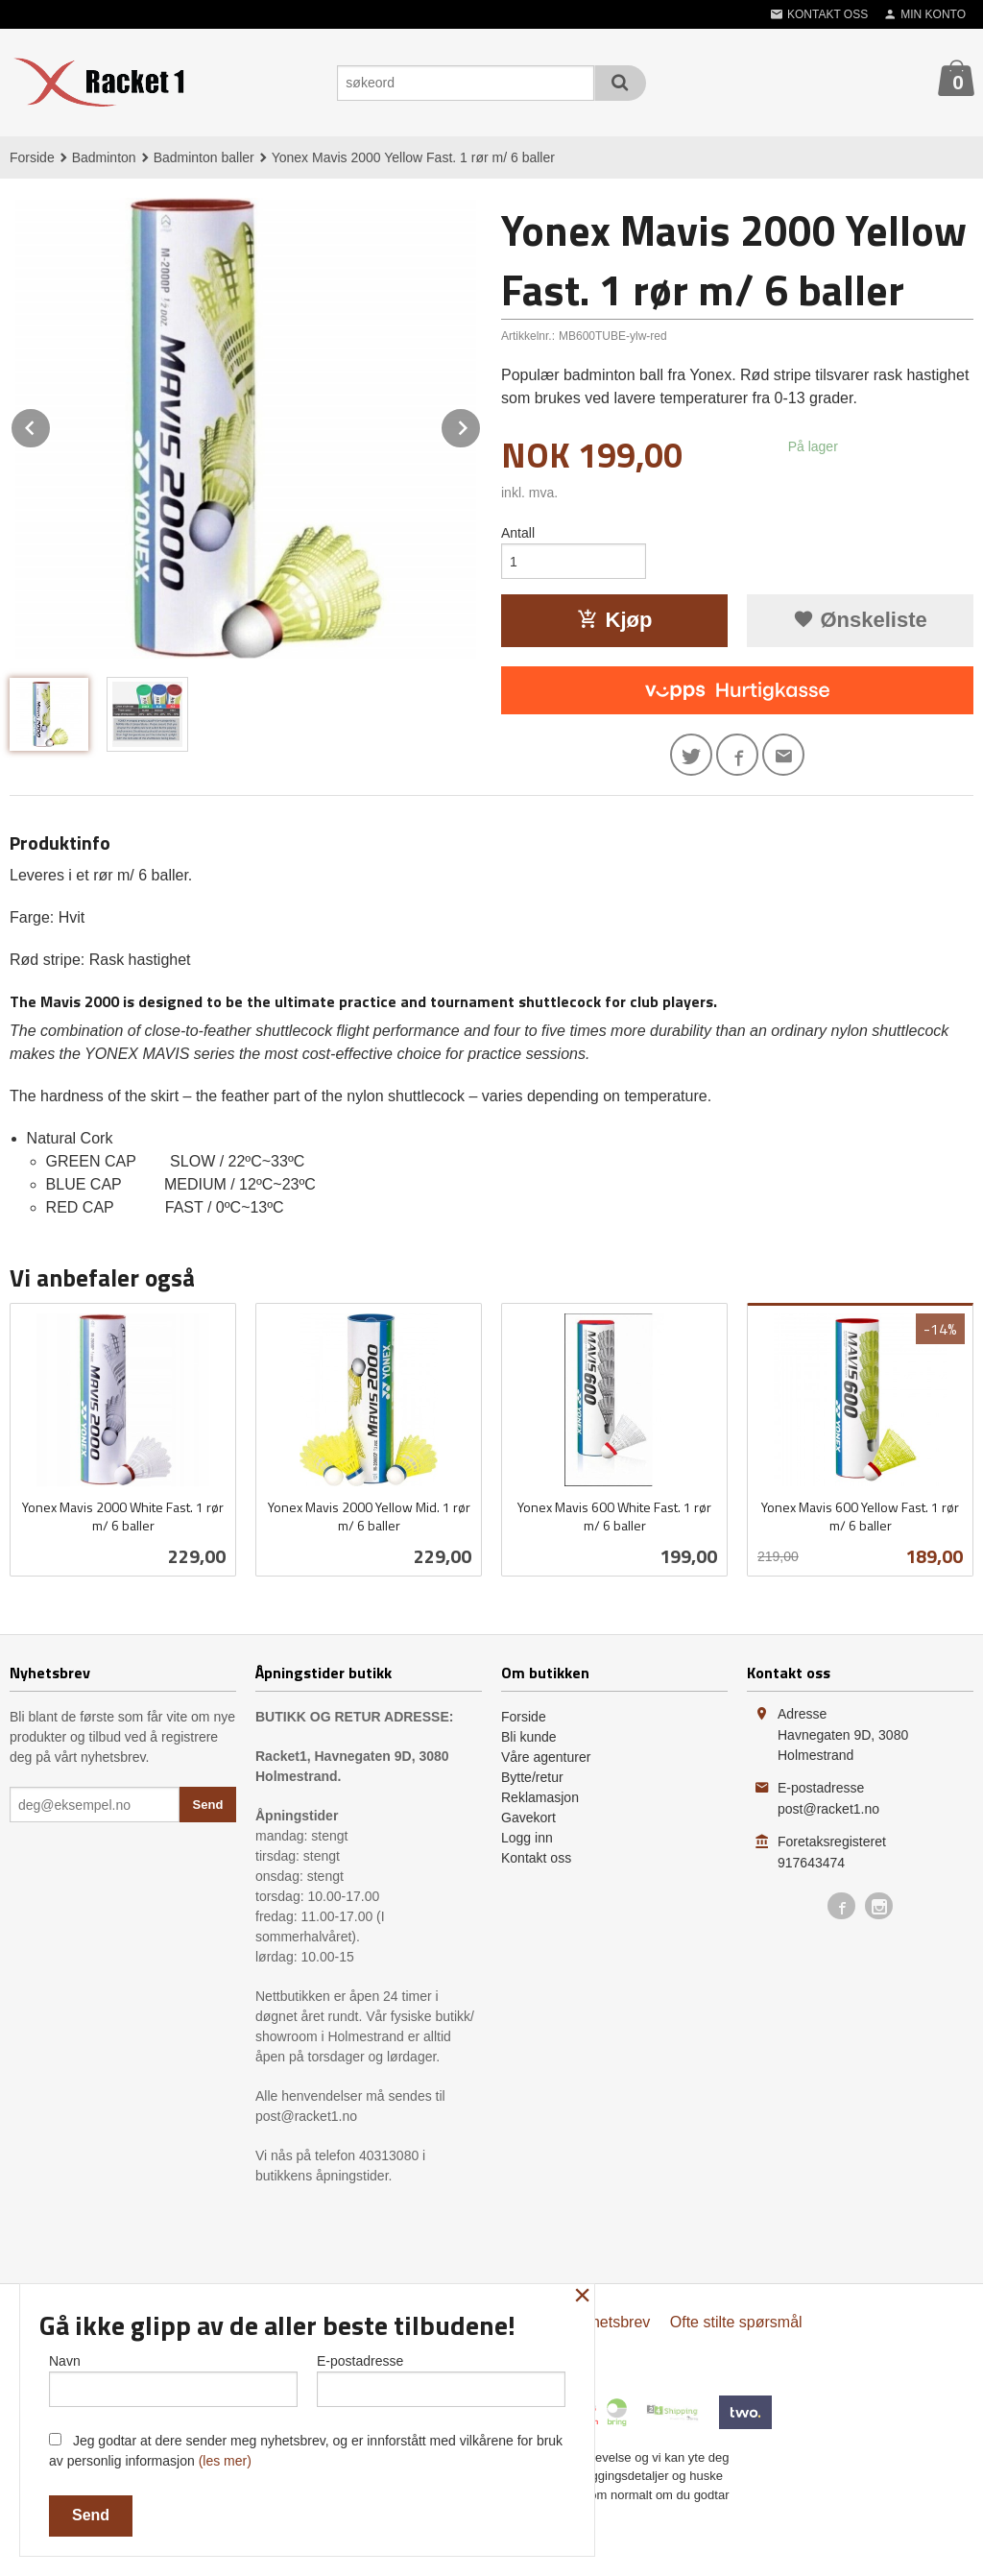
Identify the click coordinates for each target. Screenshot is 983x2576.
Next (481, 425)
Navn (173, 2380)
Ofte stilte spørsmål (736, 2322)
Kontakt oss (536, 1858)
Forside (32, 157)
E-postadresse (441, 2380)
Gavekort (528, 1817)
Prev (51, 425)
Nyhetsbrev (611, 2322)
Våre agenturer (545, 1757)
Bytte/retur (532, 1777)
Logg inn (527, 1837)
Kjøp (615, 620)
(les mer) (225, 2460)
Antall (518, 533)
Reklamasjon (540, 1797)
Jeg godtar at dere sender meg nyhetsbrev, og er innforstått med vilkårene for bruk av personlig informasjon (306, 2450)
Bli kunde (529, 1737)
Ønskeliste (859, 620)
